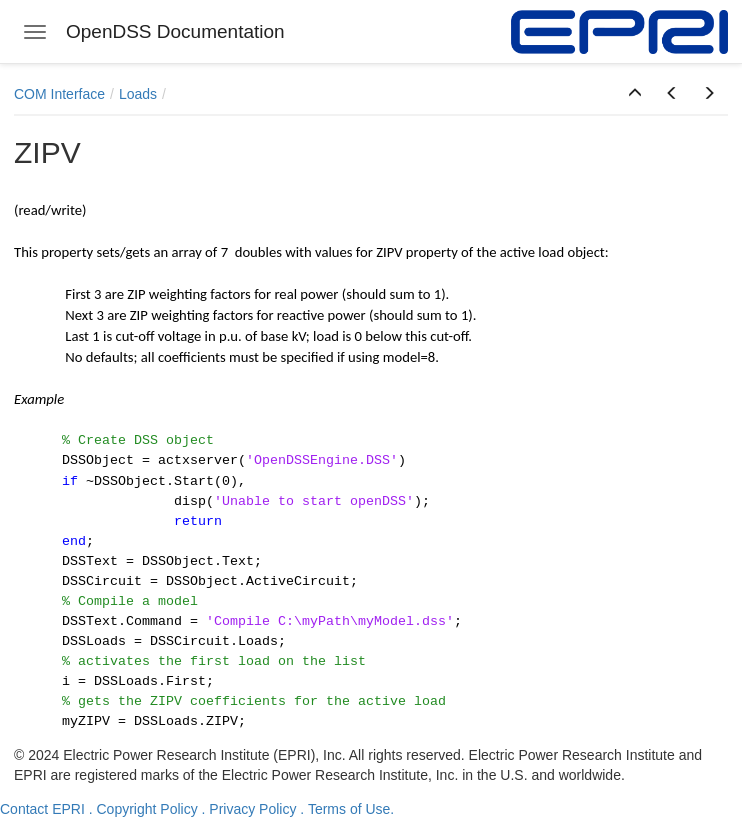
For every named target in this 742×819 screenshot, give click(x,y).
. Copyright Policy (143, 809)
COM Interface (59, 94)
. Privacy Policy (249, 809)
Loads (138, 94)
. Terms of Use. (347, 809)
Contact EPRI (42, 809)
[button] (635, 94)
